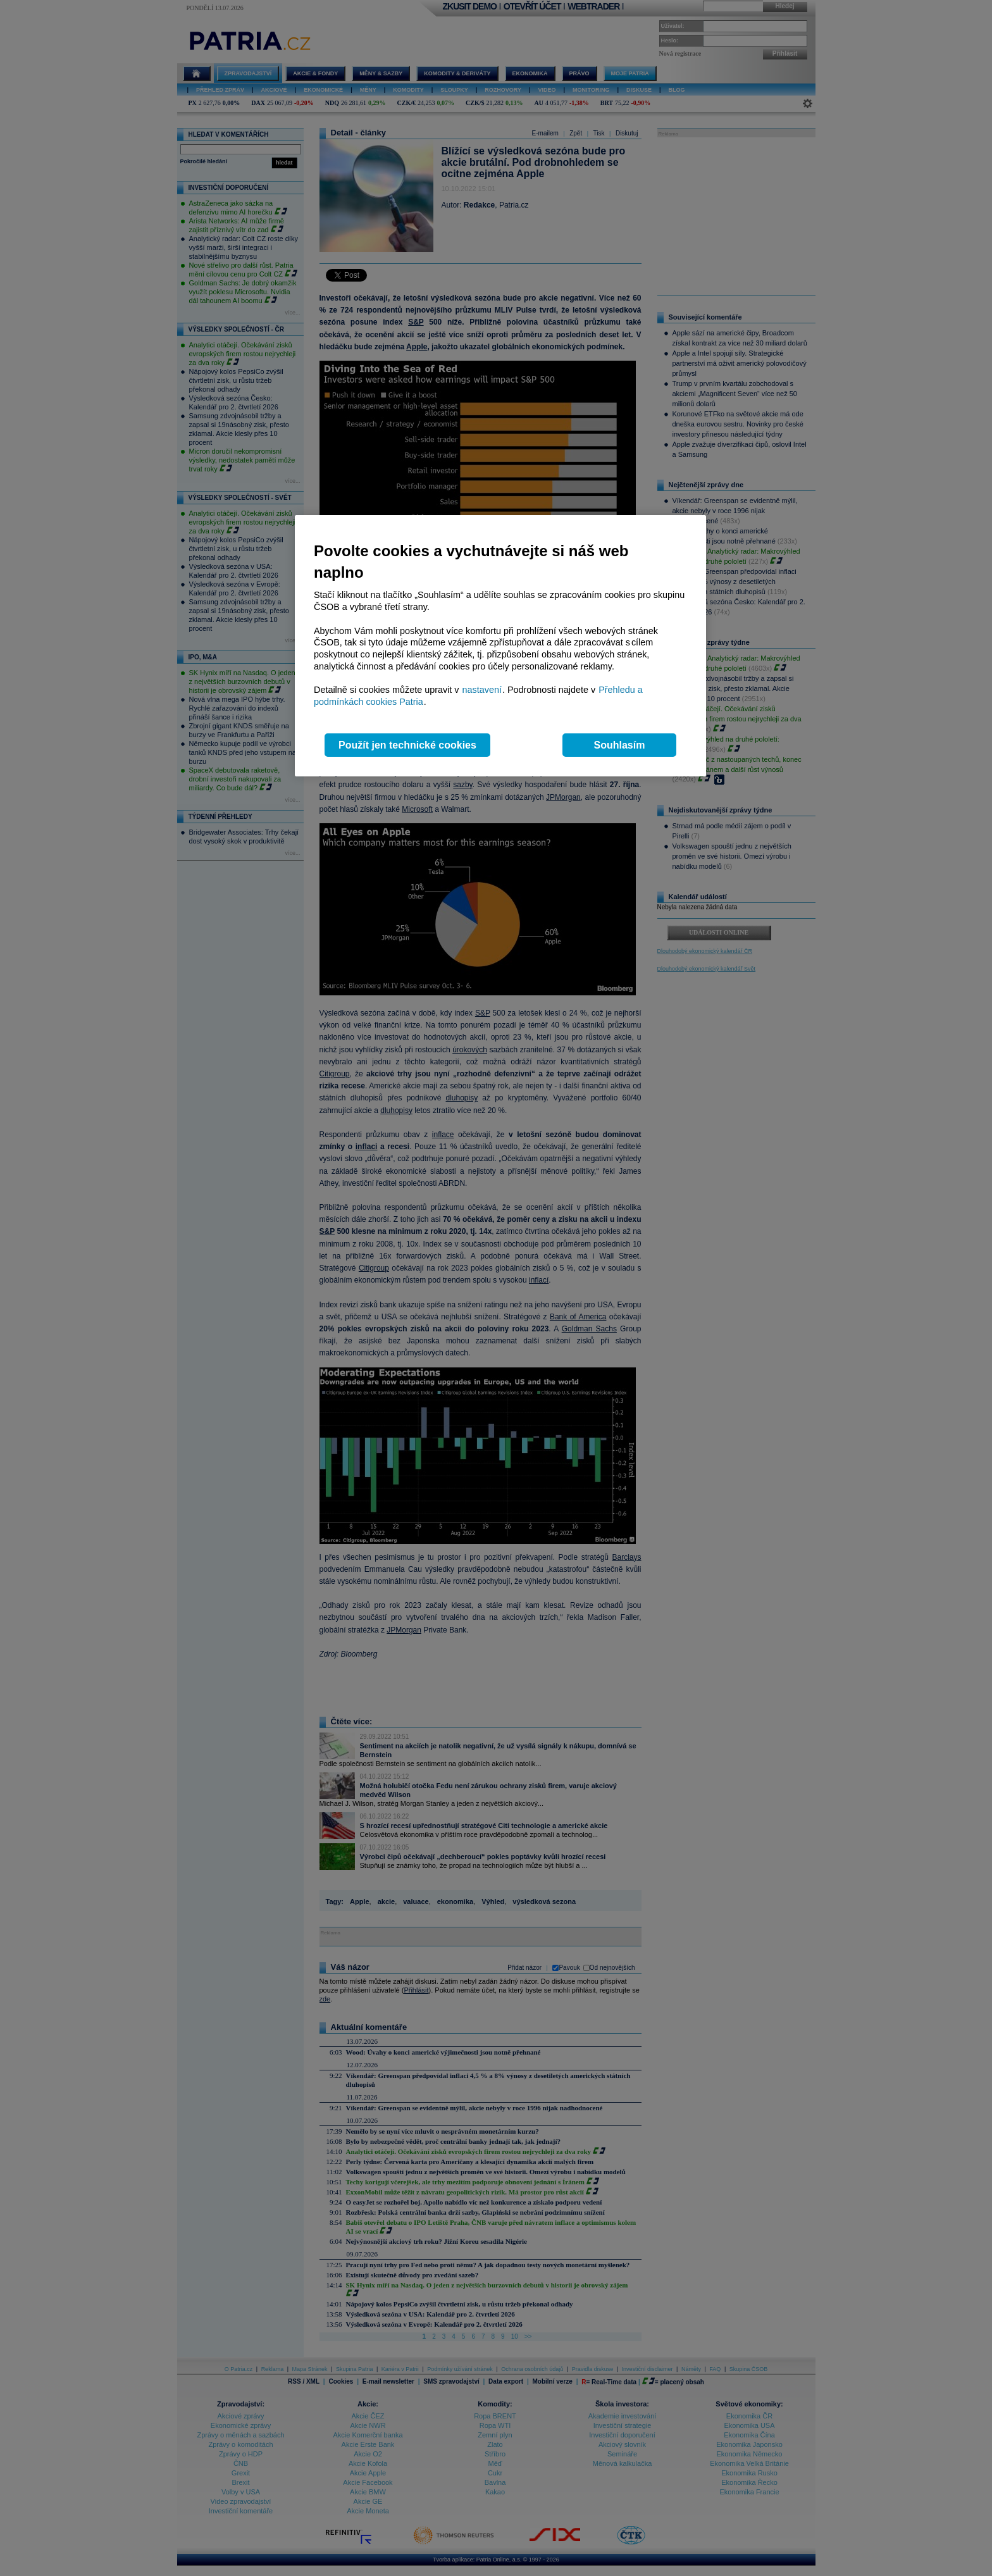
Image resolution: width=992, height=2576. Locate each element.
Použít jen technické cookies (407, 745)
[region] (500, 645)
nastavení (482, 690)
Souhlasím (619, 745)
